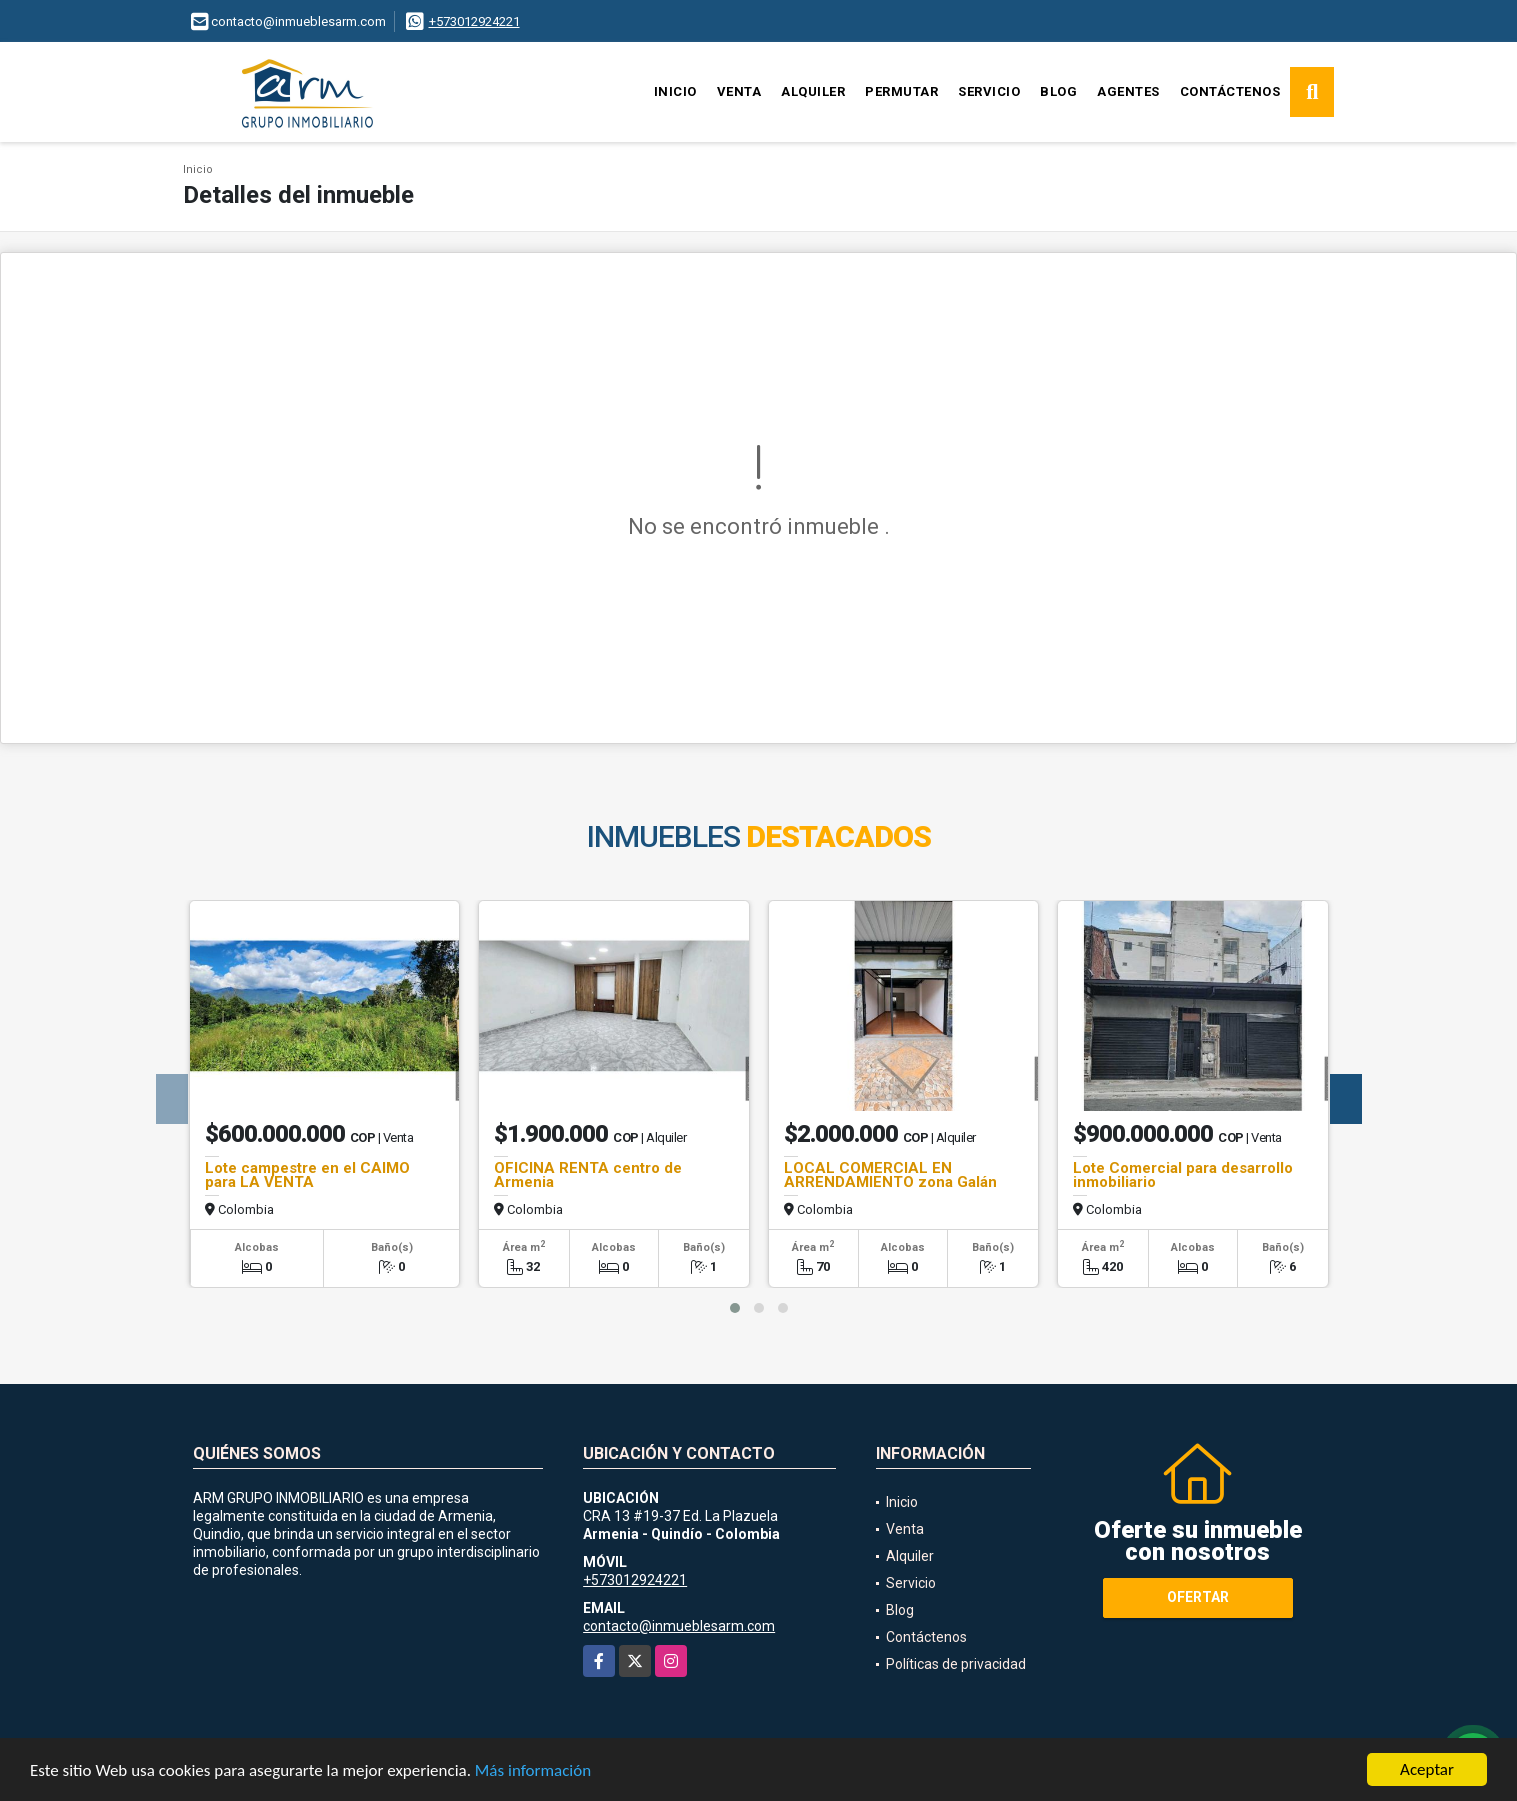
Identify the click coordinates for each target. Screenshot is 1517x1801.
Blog (1058, 91)
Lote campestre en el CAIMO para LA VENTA (307, 1175)
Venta (739, 91)
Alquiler (813, 91)
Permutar (901, 91)
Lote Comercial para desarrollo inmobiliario (1183, 1175)
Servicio (989, 91)
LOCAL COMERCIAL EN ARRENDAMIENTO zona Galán (890, 1175)
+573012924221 (474, 21)
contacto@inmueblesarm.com (679, 1626)
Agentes (1128, 91)
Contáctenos (1230, 91)
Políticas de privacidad (956, 1664)
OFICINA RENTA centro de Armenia (588, 1175)
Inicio (675, 91)
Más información (533, 1772)
